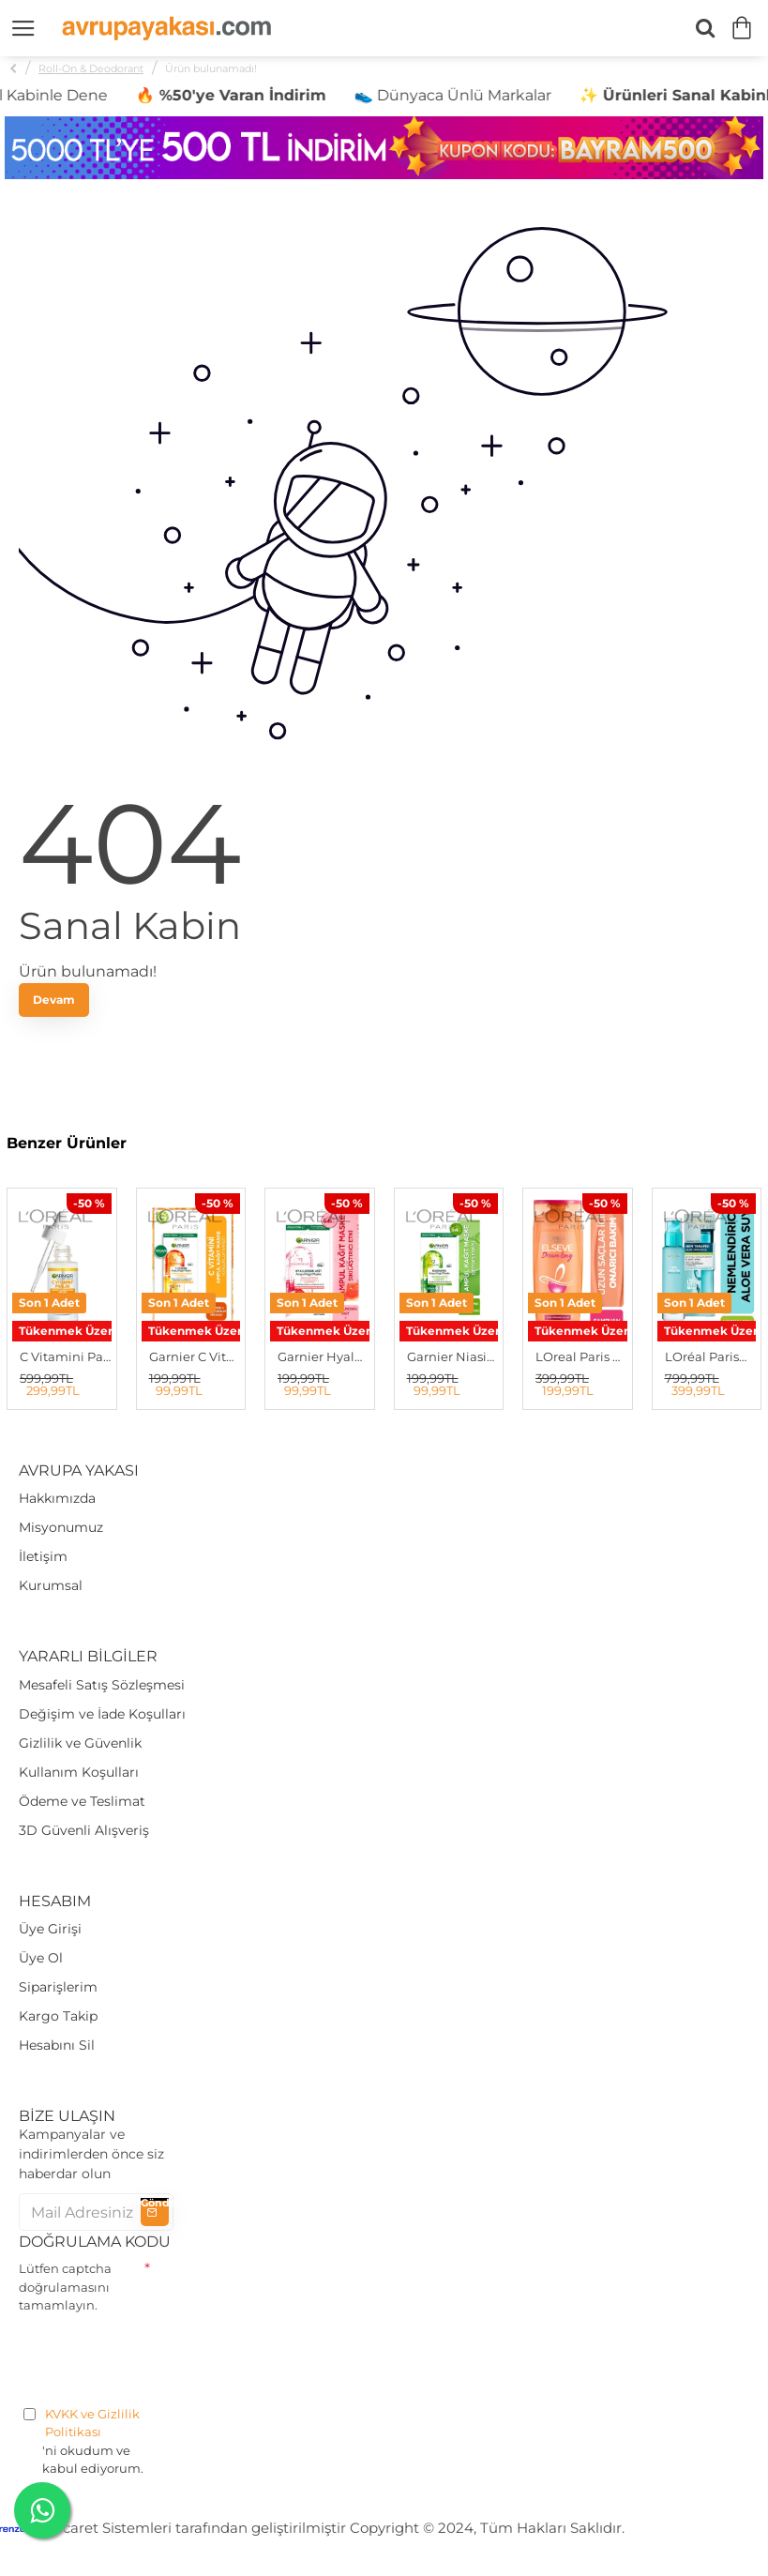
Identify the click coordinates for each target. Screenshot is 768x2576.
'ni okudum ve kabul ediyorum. (96, 2441)
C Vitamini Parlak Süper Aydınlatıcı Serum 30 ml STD (66, 1356)
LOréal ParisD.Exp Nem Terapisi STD (711, 1356)
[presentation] (161, 2356)
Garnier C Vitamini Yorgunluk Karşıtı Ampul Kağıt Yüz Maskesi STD (195, 1356)
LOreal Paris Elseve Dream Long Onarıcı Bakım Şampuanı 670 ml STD (581, 1356)
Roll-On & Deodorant (90, 68)
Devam (54, 1000)
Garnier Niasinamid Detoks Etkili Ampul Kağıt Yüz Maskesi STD (453, 1356)
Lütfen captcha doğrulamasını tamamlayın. (65, 2286)
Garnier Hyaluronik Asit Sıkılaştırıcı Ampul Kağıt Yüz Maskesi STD (323, 1356)
